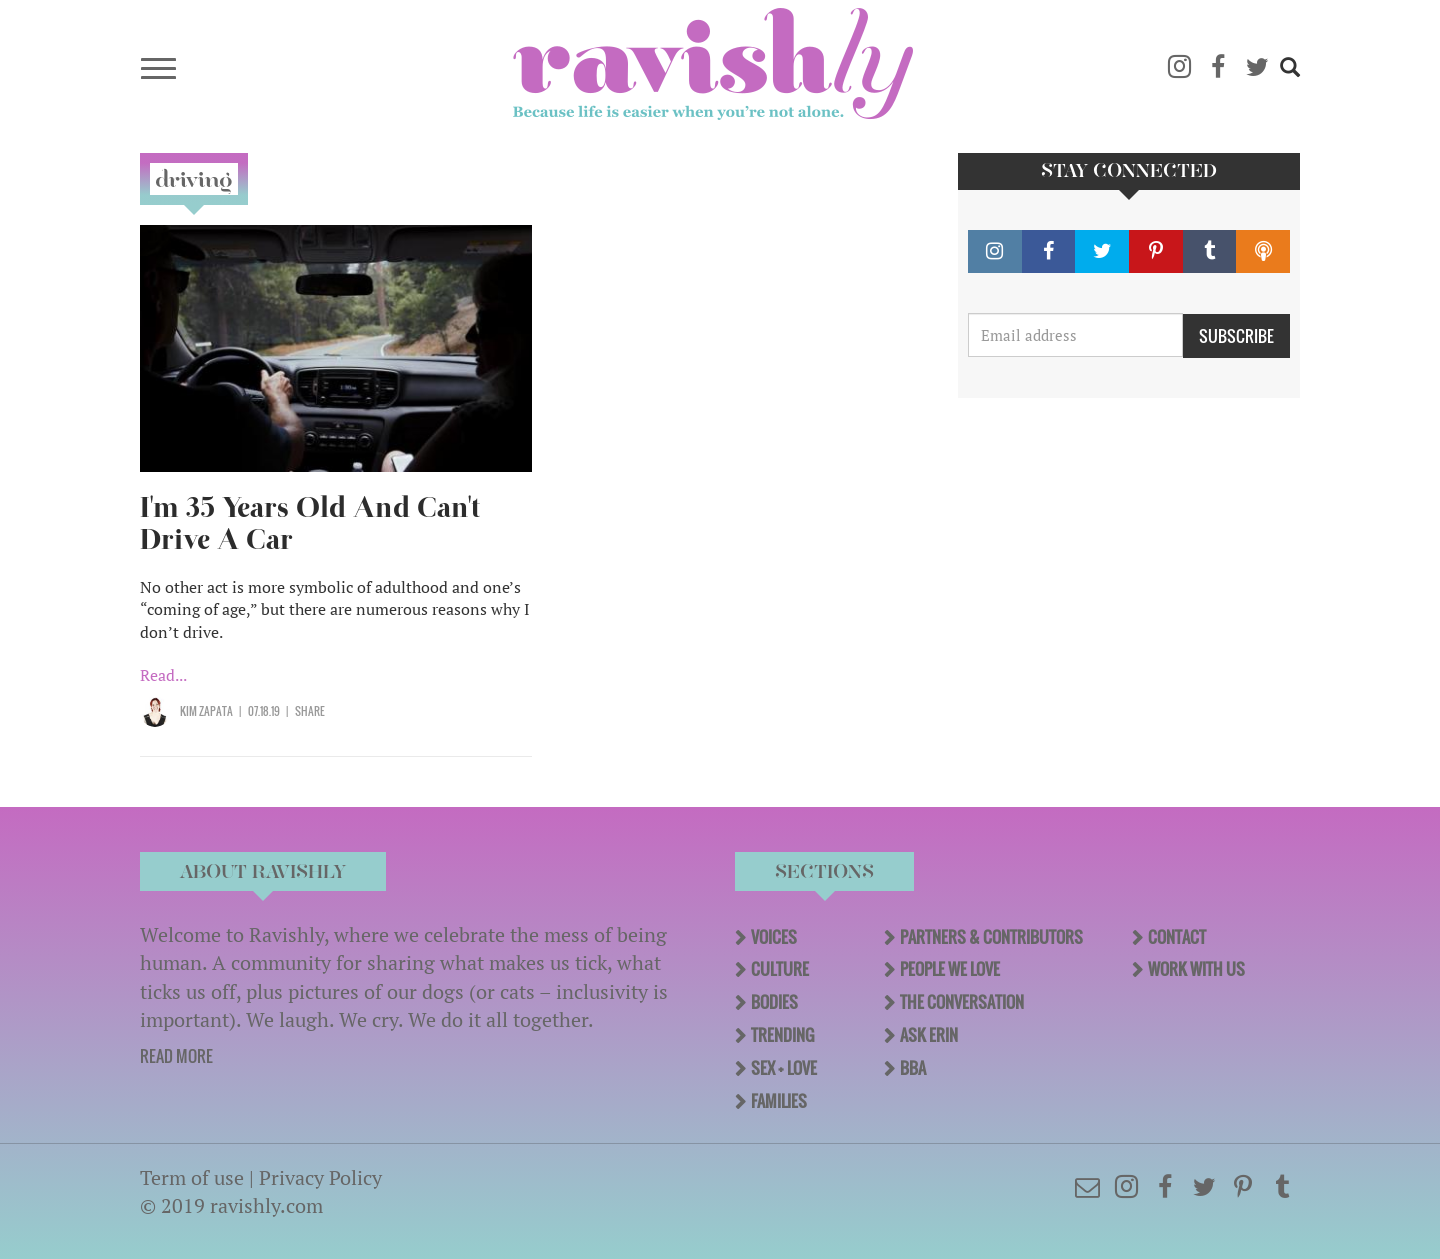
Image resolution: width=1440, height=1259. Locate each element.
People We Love (950, 969)
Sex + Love (784, 1068)
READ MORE (176, 1056)
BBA (913, 1068)
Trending (782, 1035)
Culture (780, 969)
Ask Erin (929, 1035)
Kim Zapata (206, 711)
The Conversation (962, 1002)
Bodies (774, 1002)
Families (779, 1101)
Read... (163, 675)
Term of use (192, 1177)
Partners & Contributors (991, 937)
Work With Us (1196, 969)
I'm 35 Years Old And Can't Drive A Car (310, 523)
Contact (1177, 937)
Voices (774, 937)
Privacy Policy (320, 1177)
